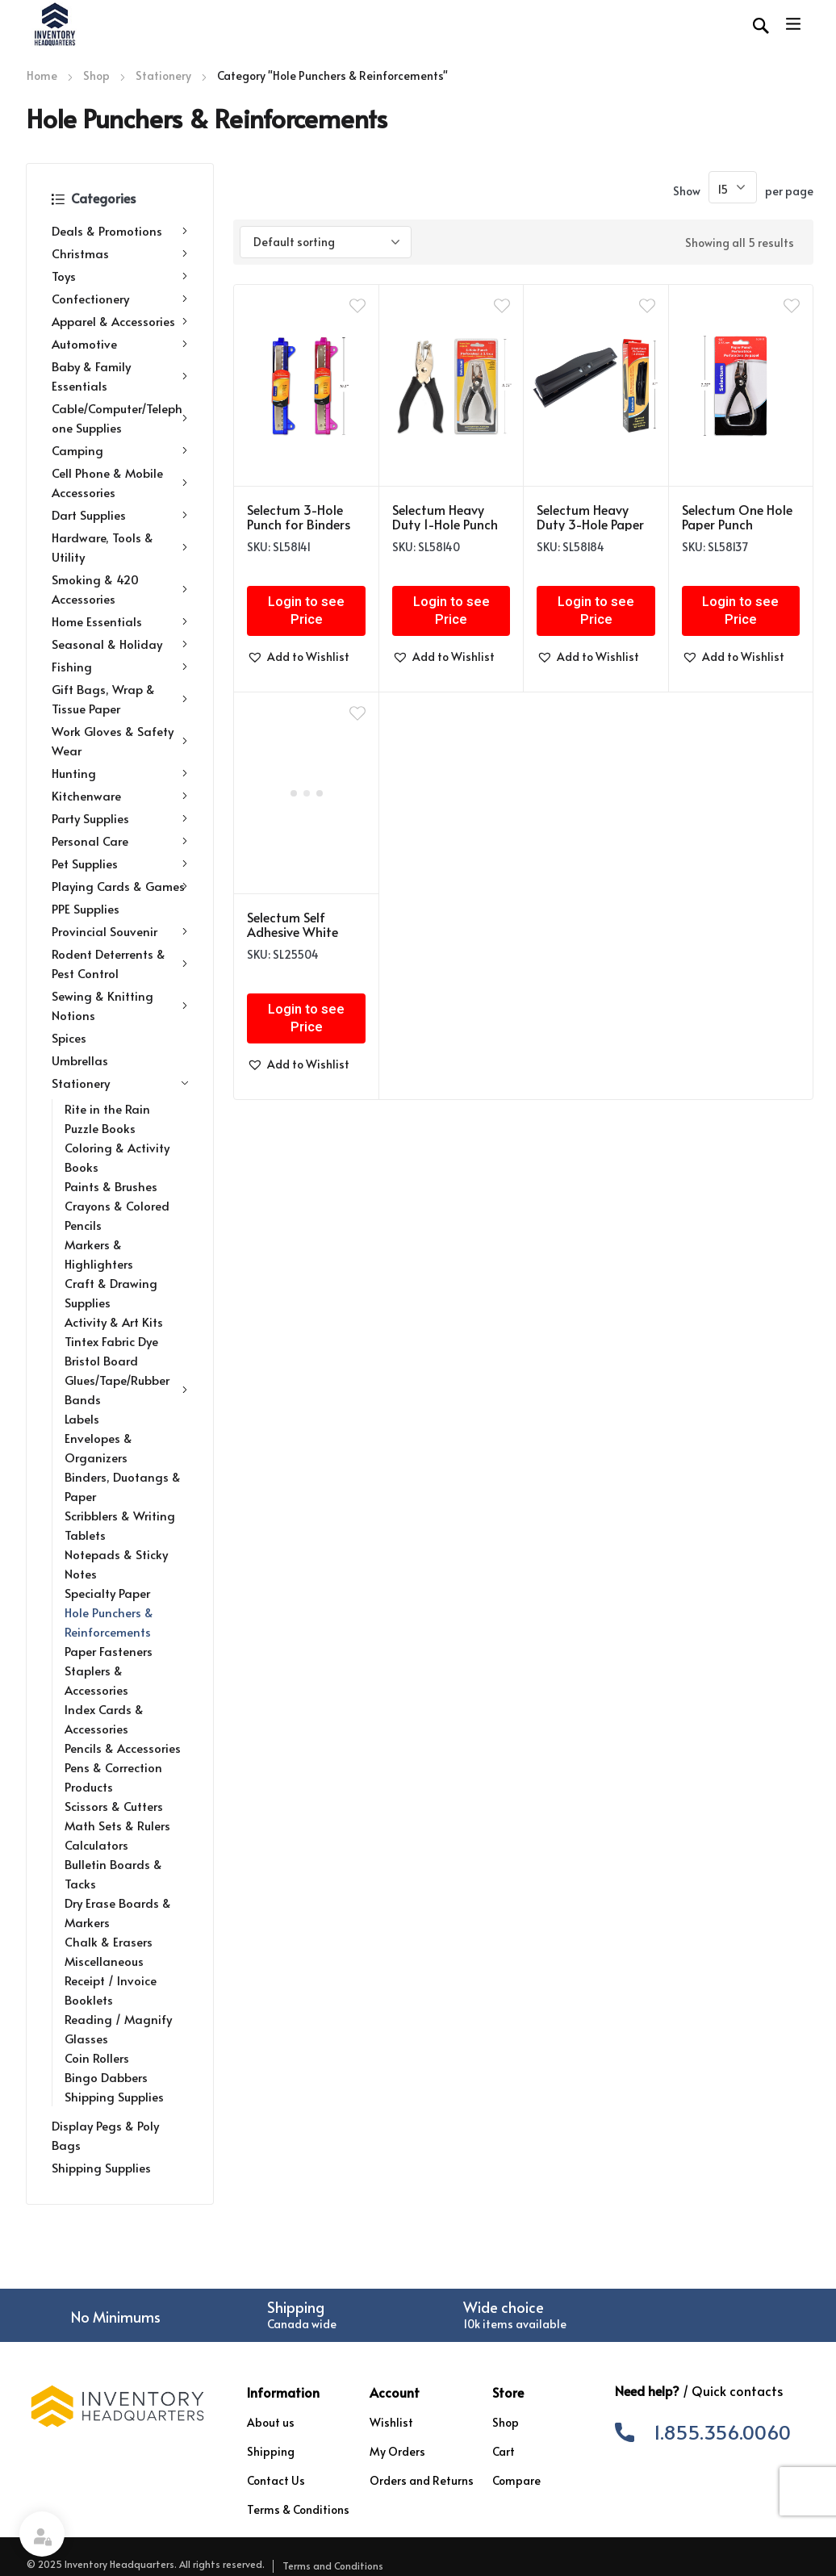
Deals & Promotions (120, 230)
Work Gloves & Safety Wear (120, 740)
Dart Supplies (120, 515)
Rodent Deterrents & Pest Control (120, 963)
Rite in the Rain (107, 1108)
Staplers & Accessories (96, 1680)
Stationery (163, 75)
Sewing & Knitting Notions (120, 1005)
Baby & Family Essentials (120, 376)
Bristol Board (101, 1360)
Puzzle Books (100, 1127)
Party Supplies (120, 818)
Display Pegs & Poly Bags (105, 2135)
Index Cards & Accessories (104, 1718)
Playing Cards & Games (120, 886)
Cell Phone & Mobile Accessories (120, 482)
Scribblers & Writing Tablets (120, 1525)
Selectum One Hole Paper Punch (737, 516)
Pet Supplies (120, 863)
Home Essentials (120, 621)
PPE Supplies (85, 908)
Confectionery (120, 298)
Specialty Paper (107, 1592)
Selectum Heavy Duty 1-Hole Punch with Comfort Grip (447, 523)
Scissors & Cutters (114, 1805)
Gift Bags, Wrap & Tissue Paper (120, 698)
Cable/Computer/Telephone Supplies (120, 417)
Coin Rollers (97, 2057)
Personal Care (120, 841)
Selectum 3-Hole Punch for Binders (298, 516)
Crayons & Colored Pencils (117, 1215)
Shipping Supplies (114, 2096)
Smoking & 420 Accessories (120, 589)
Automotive (120, 343)
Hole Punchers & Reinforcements (109, 1622)
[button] (298, 657)
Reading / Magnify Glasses (118, 2028)
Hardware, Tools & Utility (120, 547)
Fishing (120, 666)
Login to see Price (306, 610)
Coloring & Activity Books (117, 1157)
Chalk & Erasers (109, 1941)
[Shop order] (326, 242)
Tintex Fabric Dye (111, 1340)
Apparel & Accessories (120, 321)
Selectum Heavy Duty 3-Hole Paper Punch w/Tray (590, 523)
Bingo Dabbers (106, 2076)
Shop (96, 75)
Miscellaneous (104, 1960)
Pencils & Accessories (123, 1747)
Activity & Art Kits (114, 1321)
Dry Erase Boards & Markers (118, 1912)
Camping (120, 450)
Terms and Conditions (332, 2565)
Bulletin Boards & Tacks (113, 1873)
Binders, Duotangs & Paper (123, 1486)
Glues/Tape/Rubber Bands (126, 1389)
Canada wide (301, 2323)
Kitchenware (120, 795)
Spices (69, 1037)
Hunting (120, 773)
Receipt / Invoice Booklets (111, 1990)
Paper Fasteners (109, 1650)
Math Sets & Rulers (117, 1825)
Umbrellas (80, 1060)
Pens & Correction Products (113, 1776)
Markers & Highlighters (99, 1254)
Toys (120, 276)
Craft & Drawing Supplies (111, 1292)
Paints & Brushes (111, 1185)
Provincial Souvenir (120, 931)
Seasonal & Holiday (120, 644)
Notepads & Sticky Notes (116, 1563)
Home (42, 75)
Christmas (120, 253)
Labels (82, 1418)
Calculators (96, 1844)
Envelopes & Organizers (98, 1447)
